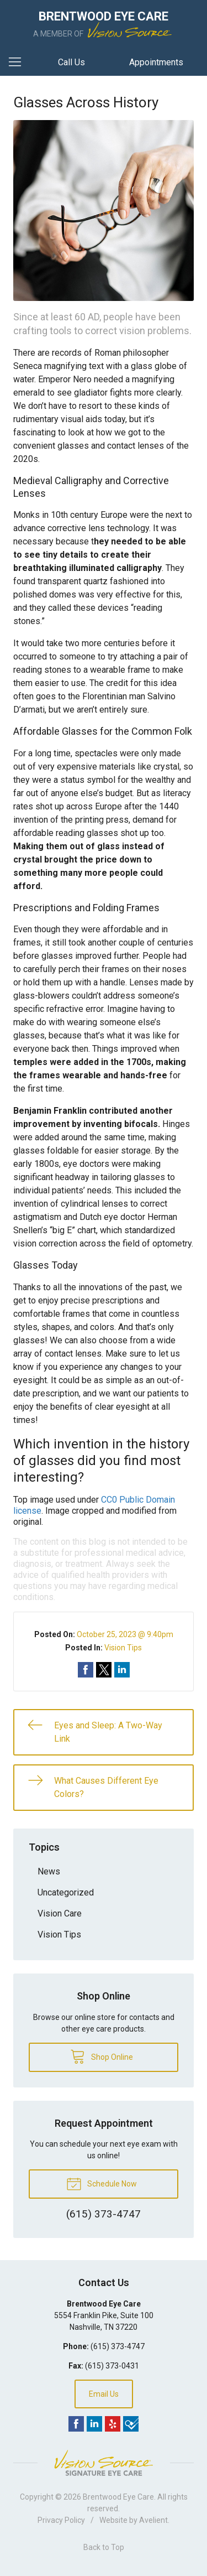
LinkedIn (94, 2424)
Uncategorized (66, 1892)
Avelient (153, 2520)
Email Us (104, 2394)
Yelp (112, 2424)
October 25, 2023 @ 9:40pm (125, 1634)
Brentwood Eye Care (118, 2496)
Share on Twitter (104, 1669)
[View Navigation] (18, 62)
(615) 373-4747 (118, 2346)
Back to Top (103, 2547)
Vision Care (60, 1913)
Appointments (156, 62)
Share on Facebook (85, 1669)
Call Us (71, 62)
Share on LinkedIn (122, 1669)
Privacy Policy (61, 2520)
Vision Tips (123, 1647)
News (49, 1871)
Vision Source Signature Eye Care (103, 2463)
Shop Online (101, 2056)
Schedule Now (101, 2183)
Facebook (76, 2424)
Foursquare (131, 2424)
